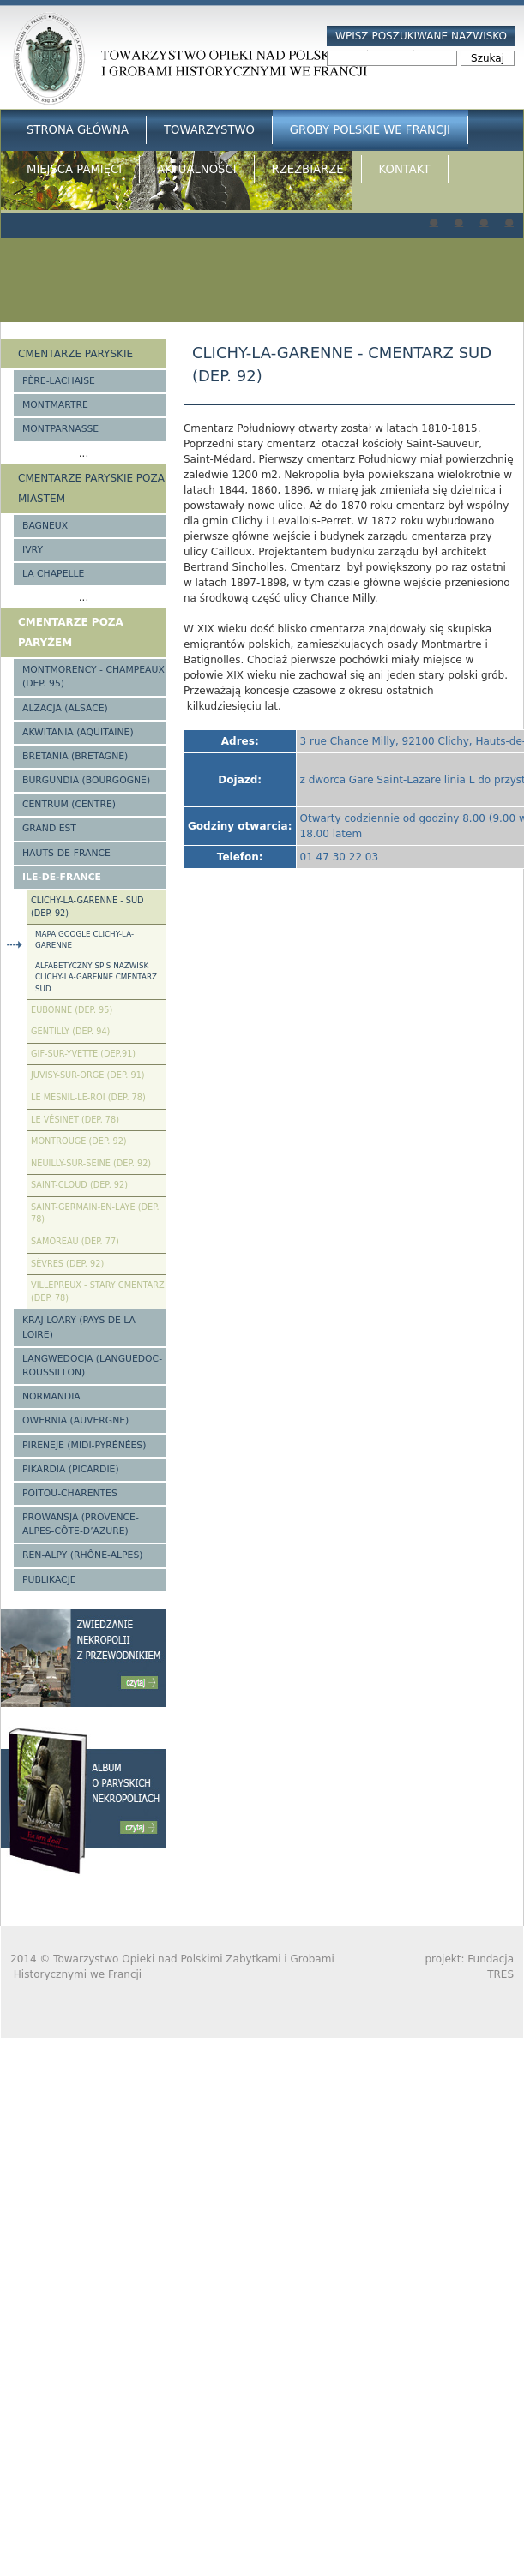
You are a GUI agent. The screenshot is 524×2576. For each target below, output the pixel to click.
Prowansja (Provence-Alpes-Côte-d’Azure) (80, 1524)
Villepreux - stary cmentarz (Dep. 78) (98, 1291)
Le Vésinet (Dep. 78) (75, 1119)
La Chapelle (53, 573)
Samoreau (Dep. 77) (75, 1241)
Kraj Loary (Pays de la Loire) (79, 1327)
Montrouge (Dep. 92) (79, 1141)
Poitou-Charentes (69, 1493)
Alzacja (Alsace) (65, 708)
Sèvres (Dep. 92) (67, 1263)
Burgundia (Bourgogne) (86, 780)
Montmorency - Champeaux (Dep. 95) (93, 676)
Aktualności (196, 169)
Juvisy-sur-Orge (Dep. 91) (88, 1075)
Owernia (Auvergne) (75, 1420)
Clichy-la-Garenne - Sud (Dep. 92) (87, 907)
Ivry (32, 549)
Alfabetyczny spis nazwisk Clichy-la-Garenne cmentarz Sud (96, 977)
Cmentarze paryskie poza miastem (91, 488)
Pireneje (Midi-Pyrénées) (84, 1445)
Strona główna (78, 129)
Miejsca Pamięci (74, 169)
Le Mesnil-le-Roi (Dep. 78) (88, 1097)
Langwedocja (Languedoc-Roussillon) (92, 1365)
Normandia (51, 1396)
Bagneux (45, 525)
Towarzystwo (209, 129)
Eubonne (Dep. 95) (71, 1010)
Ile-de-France (61, 877)
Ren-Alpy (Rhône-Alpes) (82, 1555)
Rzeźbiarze (308, 169)
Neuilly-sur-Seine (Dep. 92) (91, 1163)
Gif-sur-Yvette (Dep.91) (83, 1053)
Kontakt (405, 169)
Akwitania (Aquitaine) (78, 732)
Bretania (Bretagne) (75, 756)
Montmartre (55, 404)
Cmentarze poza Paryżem (70, 632)
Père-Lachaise (58, 380)
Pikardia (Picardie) (70, 1469)
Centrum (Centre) (69, 804)
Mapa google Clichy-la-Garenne (84, 940)
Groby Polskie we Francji (370, 129)
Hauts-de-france (66, 853)
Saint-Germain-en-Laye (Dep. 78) (95, 1213)
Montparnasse (60, 428)
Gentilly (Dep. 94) (70, 1031)
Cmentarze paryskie (75, 354)
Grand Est (49, 828)
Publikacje (49, 1579)
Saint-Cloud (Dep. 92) (79, 1184)
